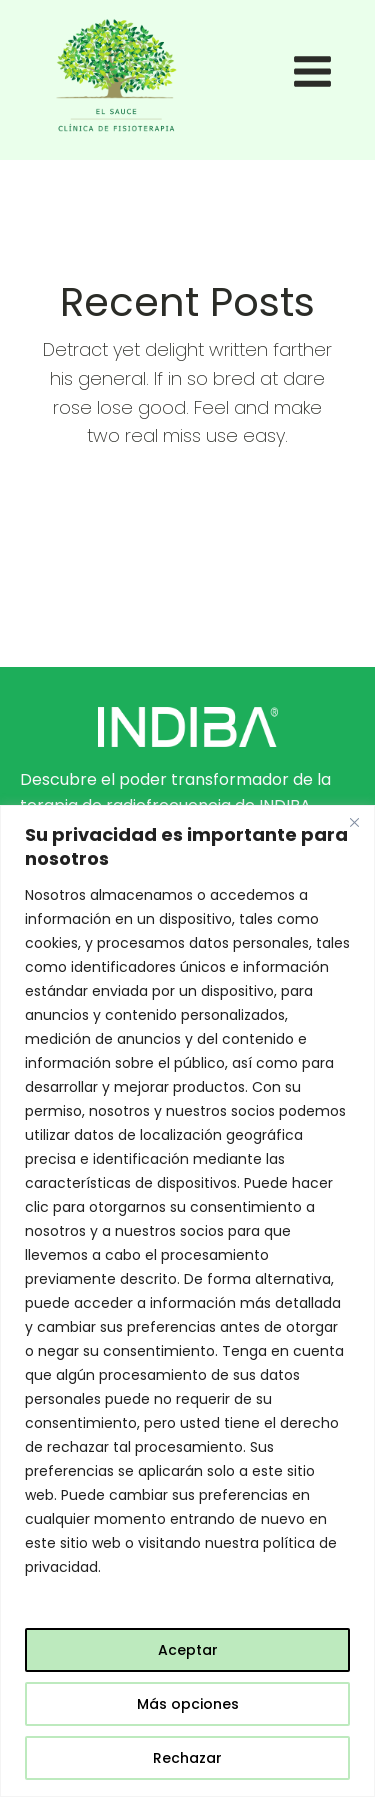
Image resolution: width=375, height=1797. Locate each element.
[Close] (354, 822)
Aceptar (188, 1650)
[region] (187, 1301)
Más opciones (188, 1704)
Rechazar (187, 1758)
